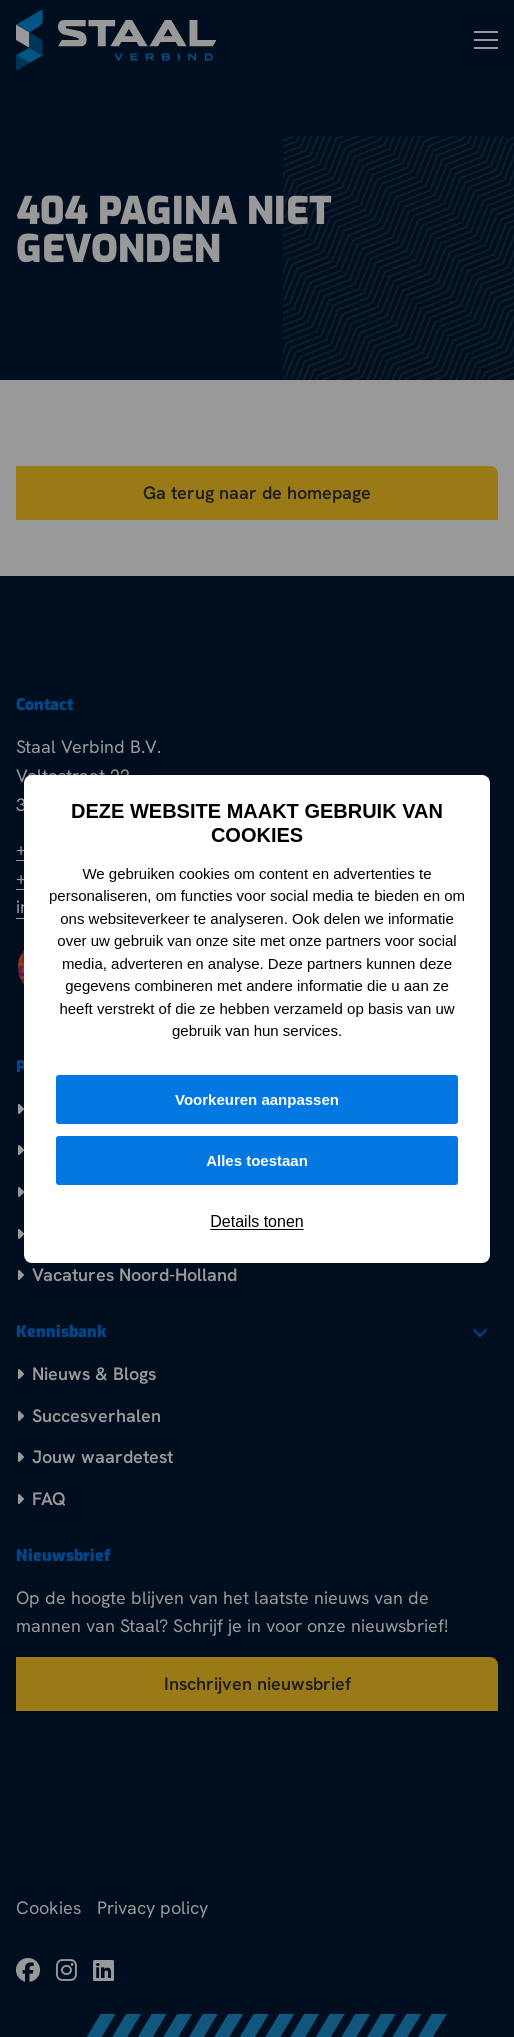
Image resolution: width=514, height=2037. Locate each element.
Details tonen (256, 1221)
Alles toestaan (257, 1160)
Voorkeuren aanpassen (257, 1099)
